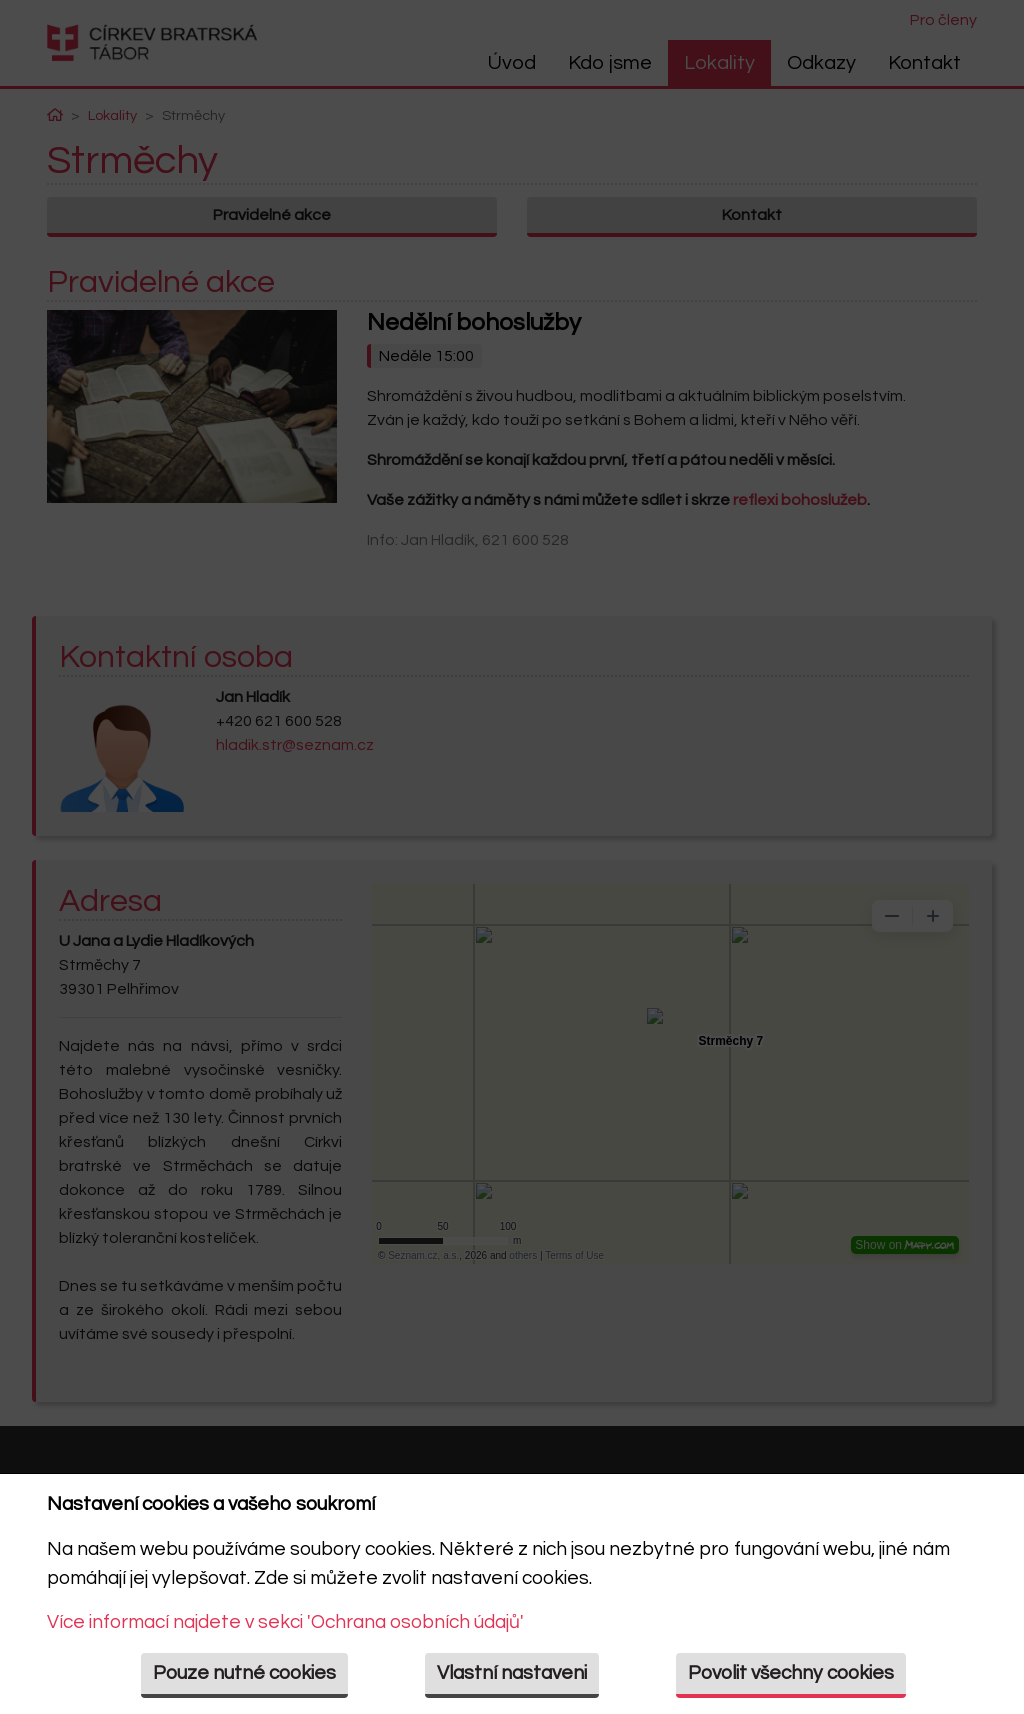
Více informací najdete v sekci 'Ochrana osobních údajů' (285, 1622)
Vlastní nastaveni (512, 1673)
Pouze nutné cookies (244, 1673)
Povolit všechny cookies (791, 1673)
